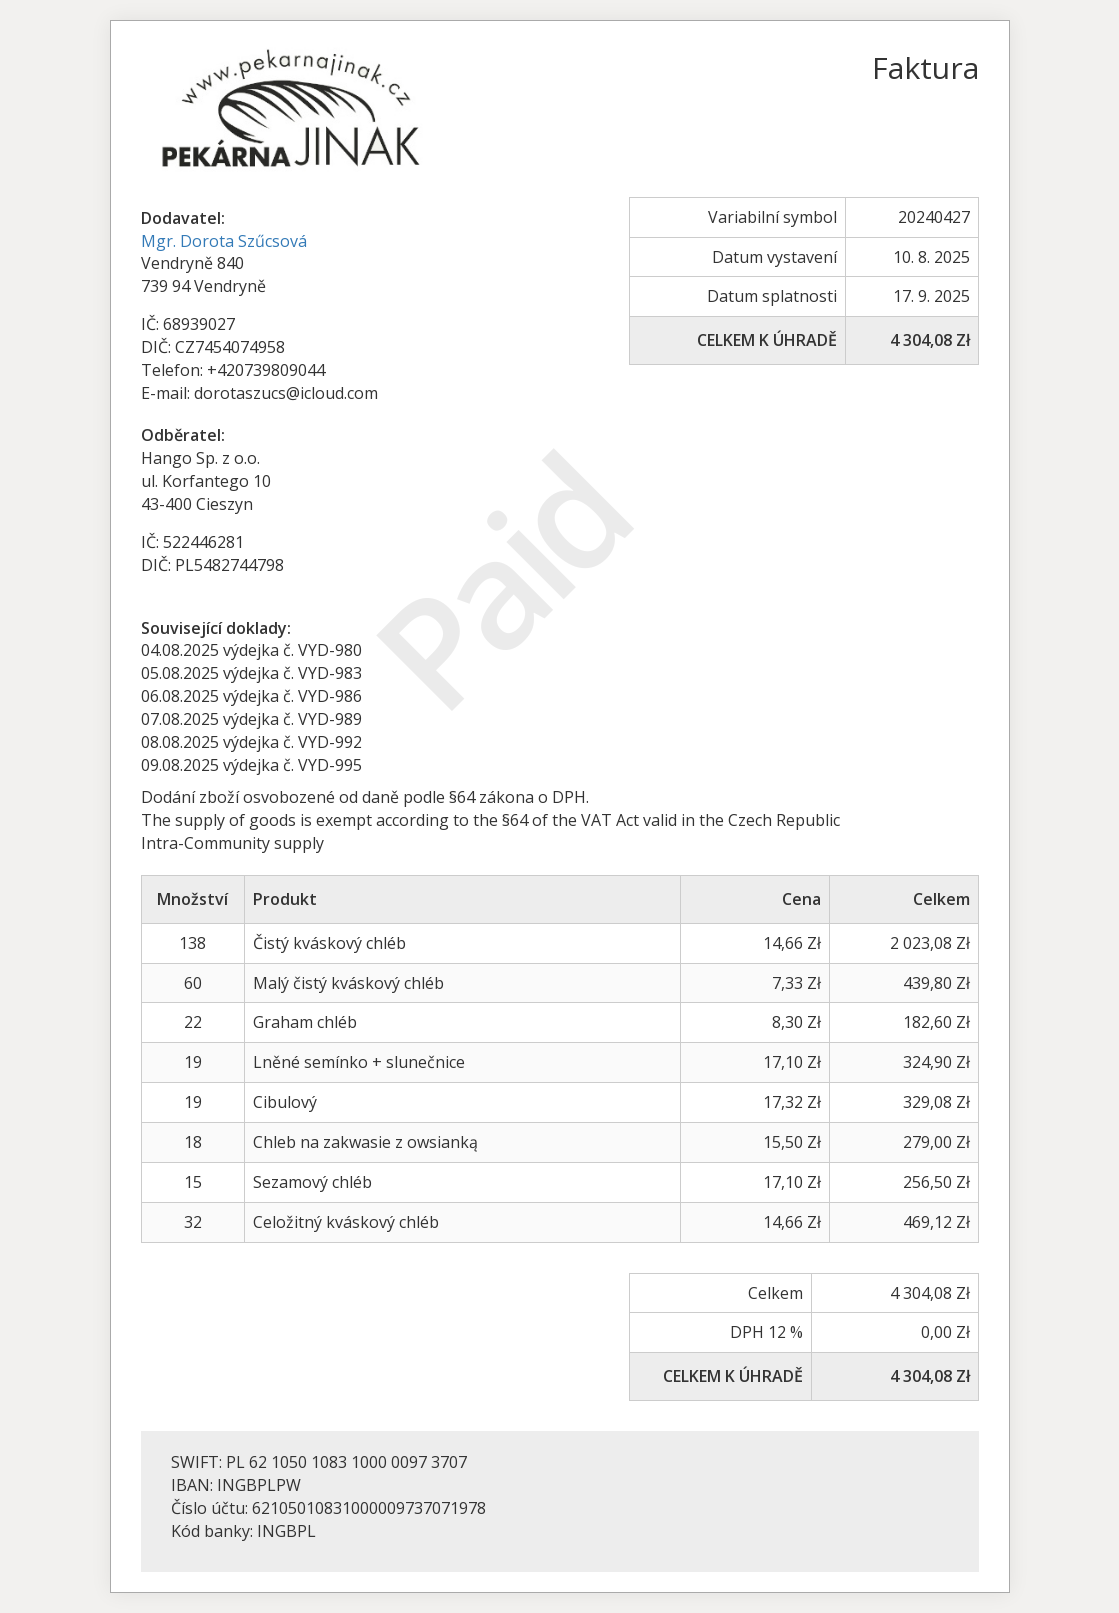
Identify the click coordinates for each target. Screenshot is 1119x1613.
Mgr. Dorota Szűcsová (224, 241)
